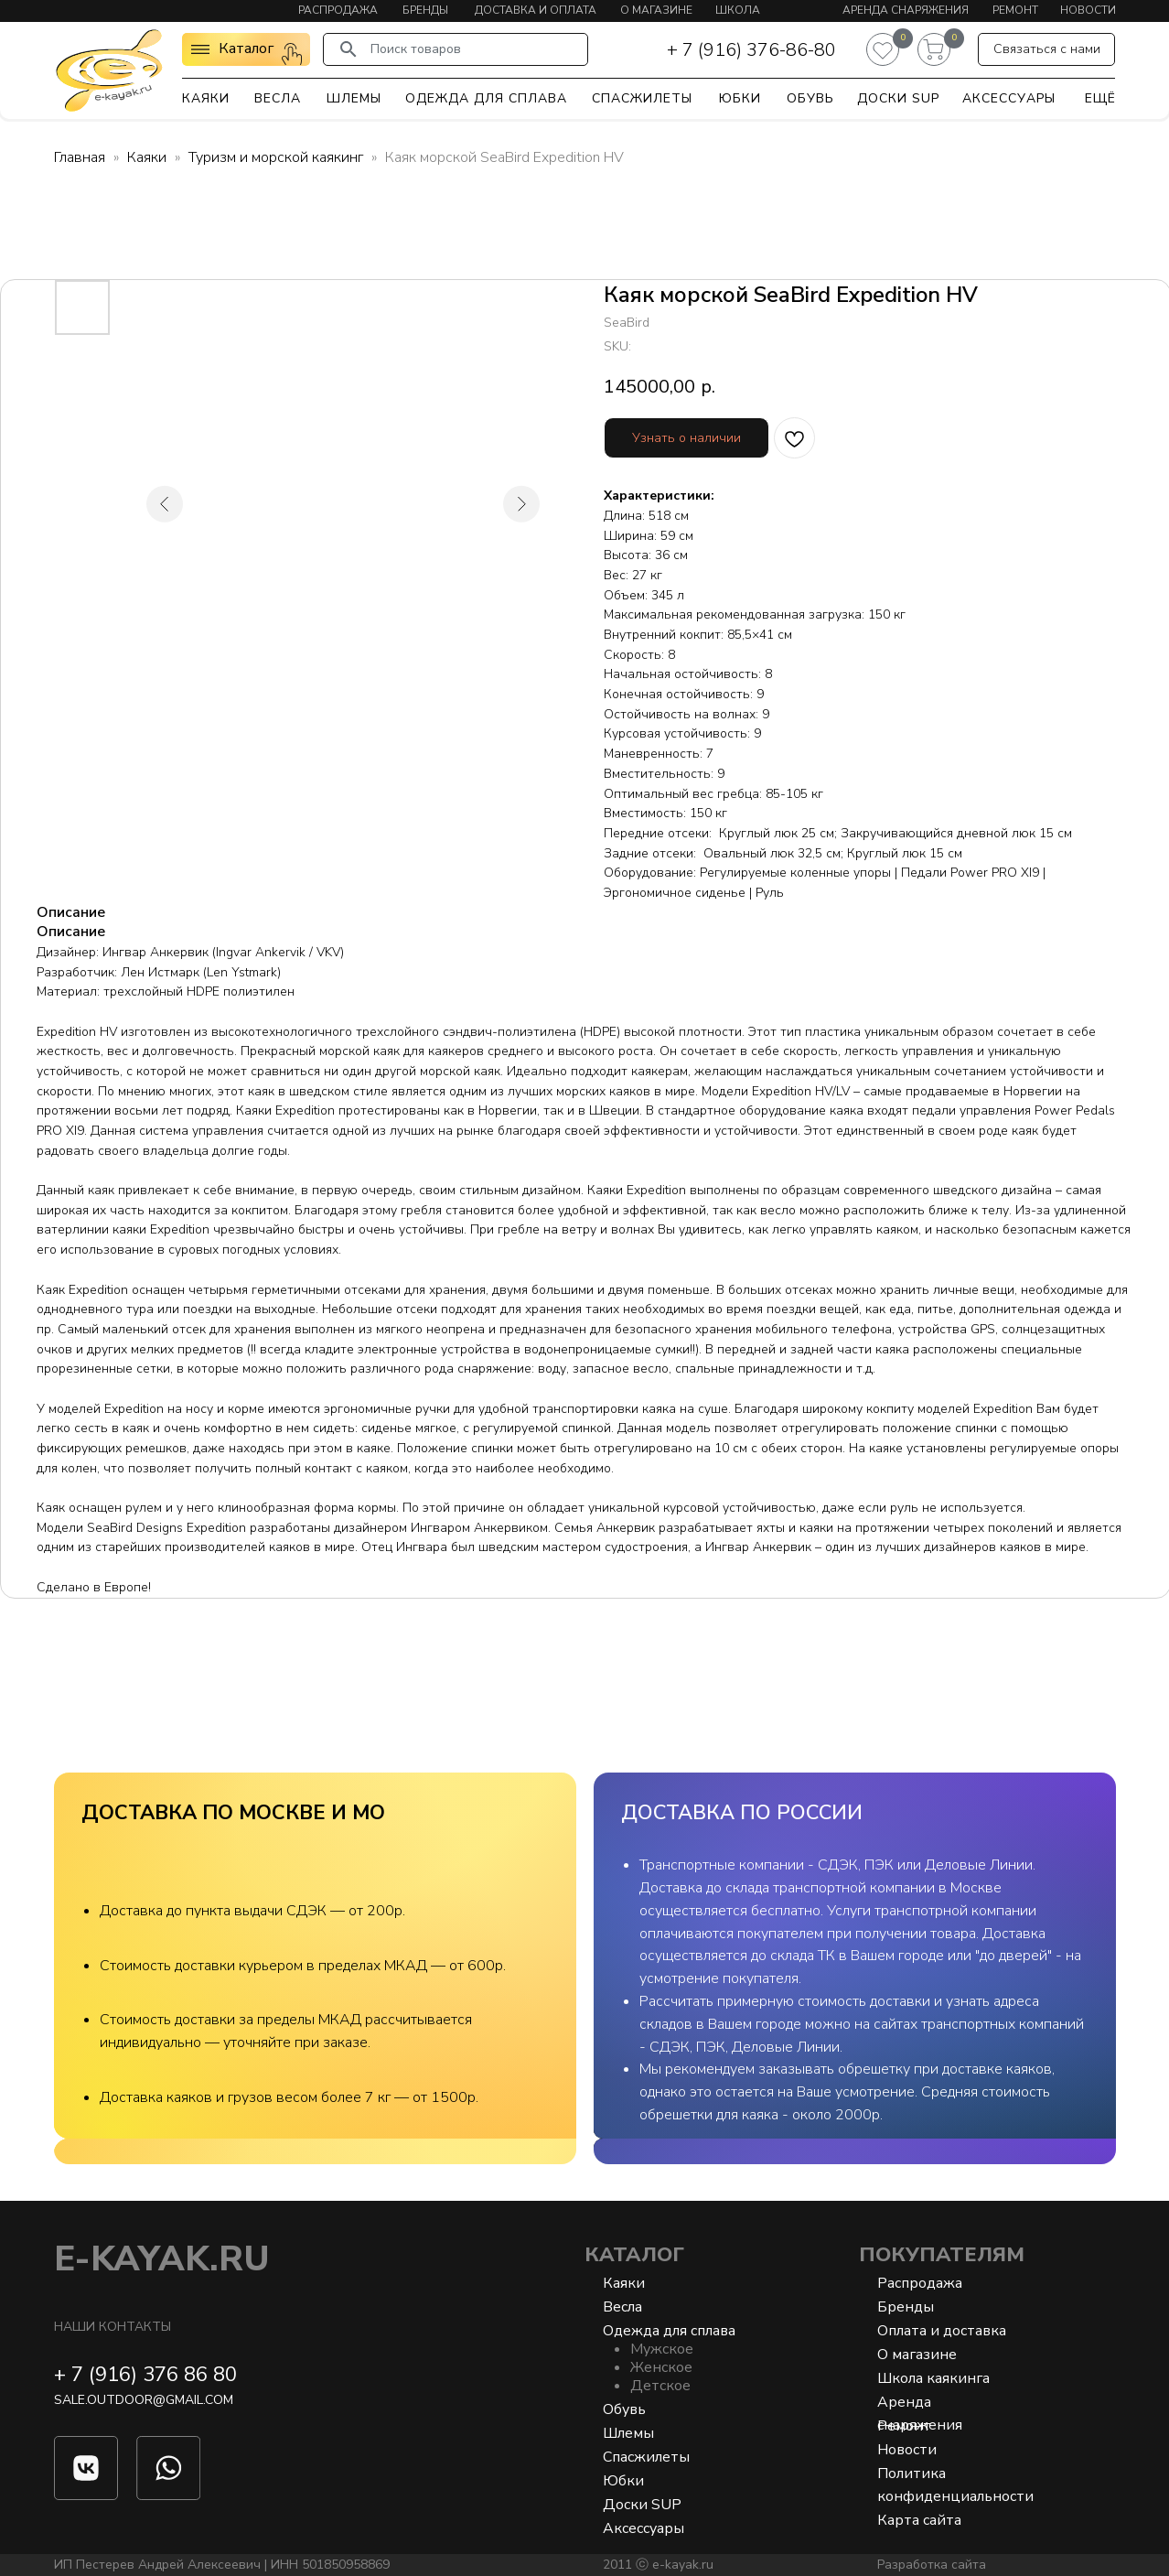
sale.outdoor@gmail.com (143, 2400)
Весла (277, 98)
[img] (109, 69)
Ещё (1100, 98)
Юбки (740, 98)
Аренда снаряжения (905, 10)
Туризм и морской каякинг (275, 157)
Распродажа (338, 10)
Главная (79, 157)
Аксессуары (1009, 98)
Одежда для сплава (486, 98)
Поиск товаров (415, 49)
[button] (1046, 49)
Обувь (810, 98)
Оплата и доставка (941, 2331)
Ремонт (1015, 10)
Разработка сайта (931, 2564)
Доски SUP (898, 98)
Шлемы (354, 98)
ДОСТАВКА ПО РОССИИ (742, 1813)
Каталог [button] (246, 48)
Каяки (206, 98)
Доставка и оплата (535, 10)
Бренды (425, 10)
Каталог (634, 2255)
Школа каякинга (933, 2378)
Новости (1088, 10)
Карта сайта (919, 2520)
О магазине (656, 10)
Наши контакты (112, 2326)
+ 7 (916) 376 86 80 (145, 2374)
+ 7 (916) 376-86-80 (751, 50)
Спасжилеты (642, 98)
